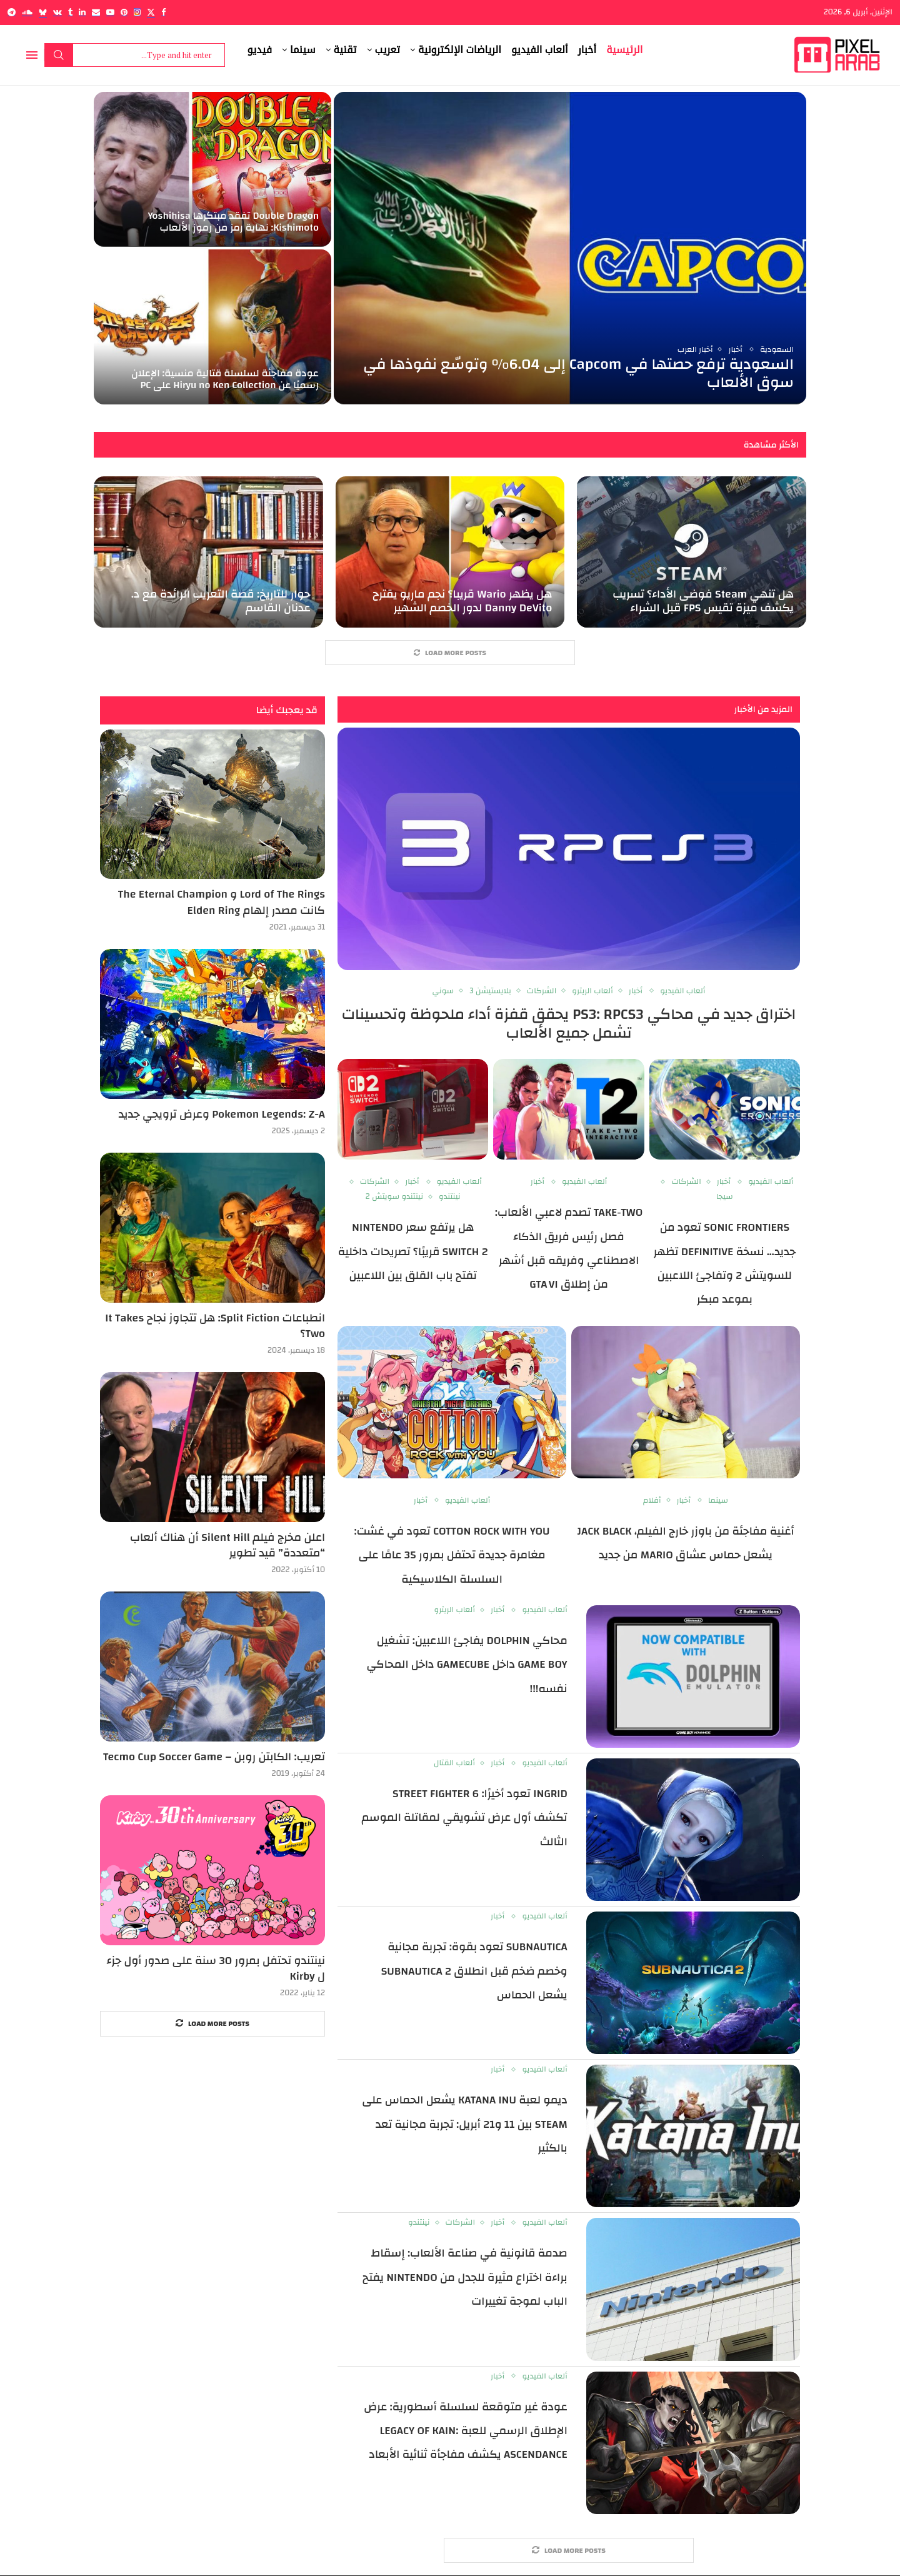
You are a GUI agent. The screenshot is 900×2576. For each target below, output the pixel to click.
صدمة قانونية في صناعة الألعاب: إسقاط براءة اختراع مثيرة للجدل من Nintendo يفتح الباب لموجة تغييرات (465, 2277)
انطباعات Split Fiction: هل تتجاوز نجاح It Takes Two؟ (215, 1325)
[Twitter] (151, 12)
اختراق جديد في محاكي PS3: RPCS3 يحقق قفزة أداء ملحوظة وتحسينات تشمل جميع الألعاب (569, 1024)
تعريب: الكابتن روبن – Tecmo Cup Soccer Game (214, 1757)
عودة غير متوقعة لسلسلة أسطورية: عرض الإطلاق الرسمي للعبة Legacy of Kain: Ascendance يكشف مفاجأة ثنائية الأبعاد (466, 2431)
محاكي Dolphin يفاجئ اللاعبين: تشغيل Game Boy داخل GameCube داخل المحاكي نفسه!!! (467, 1664)
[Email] (96, 12)
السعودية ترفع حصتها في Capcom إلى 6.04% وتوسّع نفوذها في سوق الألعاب (578, 373)
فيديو (260, 49)
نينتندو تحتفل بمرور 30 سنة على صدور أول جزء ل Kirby (215, 1968)
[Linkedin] (82, 12)
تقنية (345, 49)
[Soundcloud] (27, 12)
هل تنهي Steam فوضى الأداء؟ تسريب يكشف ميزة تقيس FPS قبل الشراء (703, 601)
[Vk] (57, 12)
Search (58, 55)
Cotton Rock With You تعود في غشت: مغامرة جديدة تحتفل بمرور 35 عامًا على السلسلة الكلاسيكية (452, 1555)
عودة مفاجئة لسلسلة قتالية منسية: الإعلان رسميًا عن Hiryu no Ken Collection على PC (225, 379)
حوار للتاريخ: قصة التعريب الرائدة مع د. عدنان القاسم (221, 601)
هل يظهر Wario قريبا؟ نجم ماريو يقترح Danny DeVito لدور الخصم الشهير (462, 601)
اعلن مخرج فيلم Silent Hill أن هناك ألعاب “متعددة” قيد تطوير (227, 1545)
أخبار (587, 49)
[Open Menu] (32, 55)
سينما (303, 49)
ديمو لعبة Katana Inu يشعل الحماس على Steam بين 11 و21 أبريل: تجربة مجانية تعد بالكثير (464, 2124)
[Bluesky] (43, 12)
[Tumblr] (70, 12)
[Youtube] (110, 12)
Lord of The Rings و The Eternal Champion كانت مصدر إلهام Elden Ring (221, 902)
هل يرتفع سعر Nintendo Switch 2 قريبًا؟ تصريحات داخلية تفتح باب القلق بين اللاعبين (413, 1251)
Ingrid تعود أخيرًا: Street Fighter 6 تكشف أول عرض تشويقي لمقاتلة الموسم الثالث (465, 1817)
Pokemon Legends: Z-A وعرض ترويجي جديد (222, 1114)
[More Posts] (450, 653)
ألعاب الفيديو (539, 49)
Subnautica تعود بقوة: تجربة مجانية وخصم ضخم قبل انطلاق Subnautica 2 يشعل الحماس (474, 1971)
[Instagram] (137, 12)
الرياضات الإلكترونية (459, 49)
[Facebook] (163, 12)
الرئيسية (624, 49)
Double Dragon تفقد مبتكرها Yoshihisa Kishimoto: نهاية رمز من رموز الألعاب (233, 221)
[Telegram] (12, 12)
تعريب (387, 49)
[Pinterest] (124, 12)
